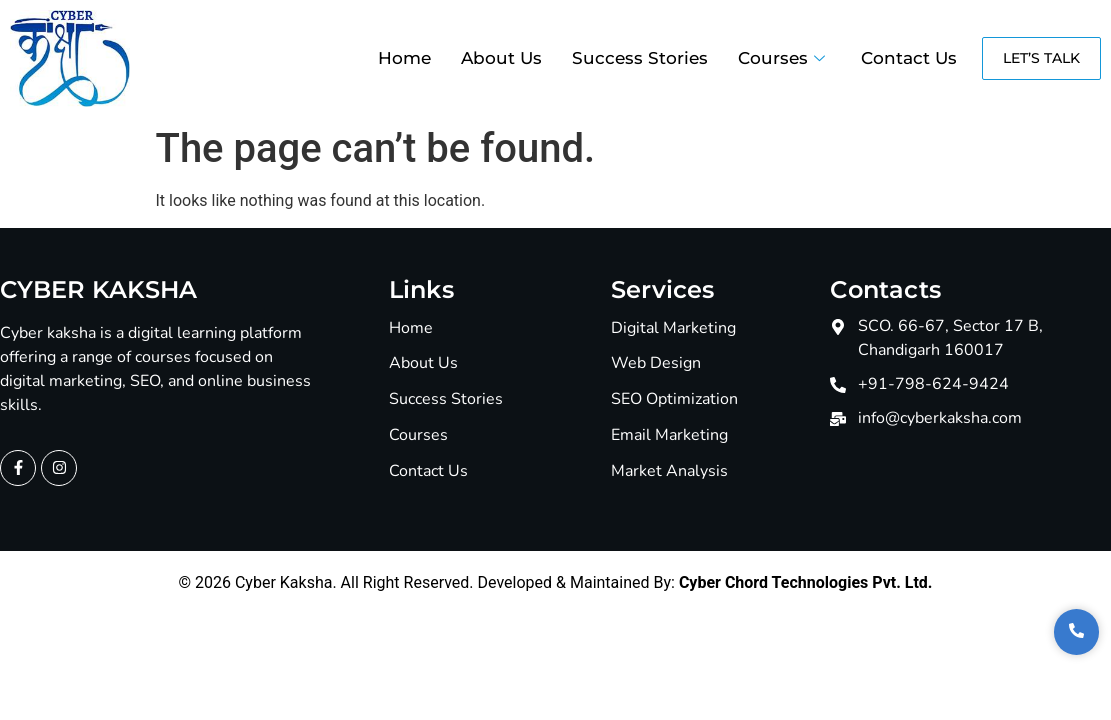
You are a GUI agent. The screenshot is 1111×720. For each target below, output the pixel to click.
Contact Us (909, 58)
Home (404, 58)
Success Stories (640, 58)
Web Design (656, 363)
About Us (501, 58)
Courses (781, 58)
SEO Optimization (674, 399)
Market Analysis (669, 471)
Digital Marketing (673, 328)
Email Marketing (669, 435)
